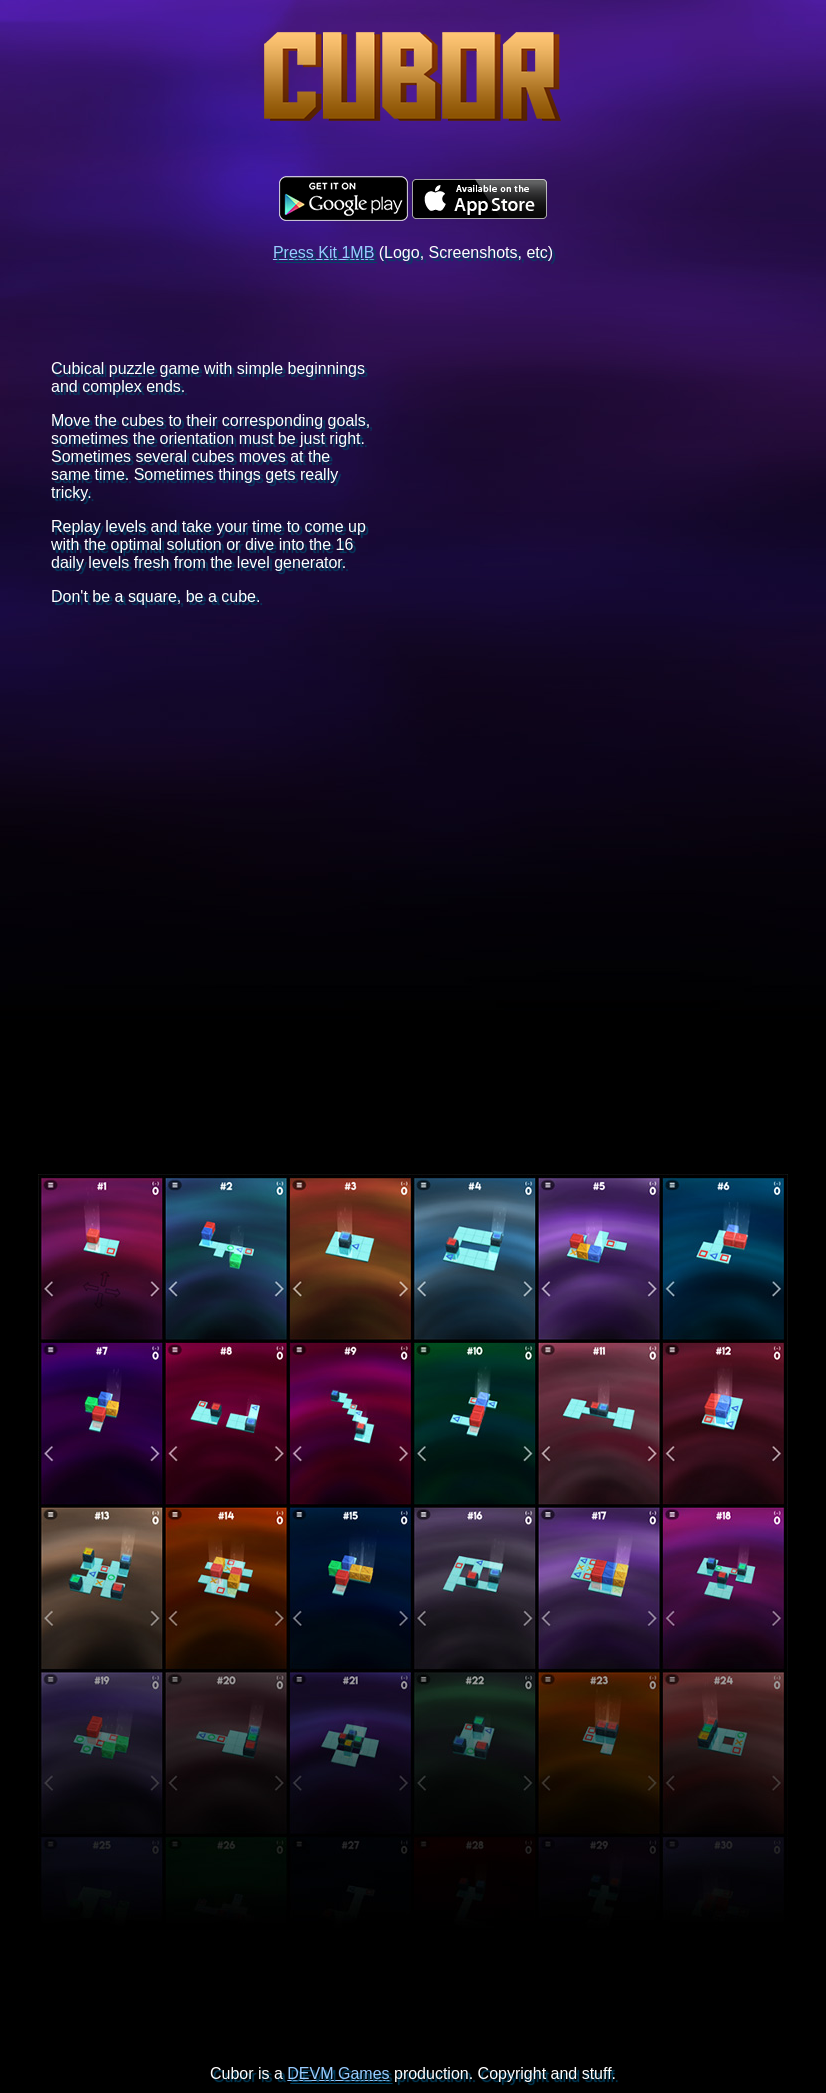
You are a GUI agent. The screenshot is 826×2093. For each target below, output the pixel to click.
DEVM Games (338, 2073)
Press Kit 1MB (323, 252)
